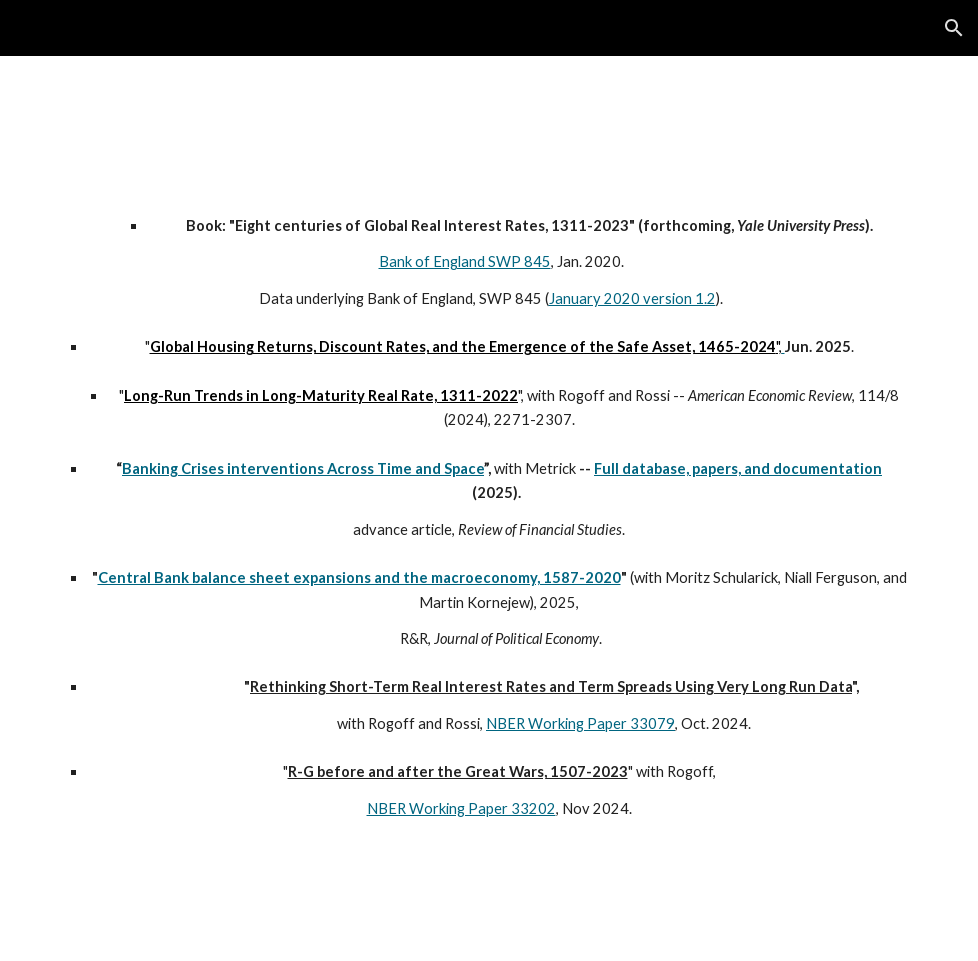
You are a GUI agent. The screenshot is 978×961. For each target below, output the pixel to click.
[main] (489, 541)
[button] (954, 28)
